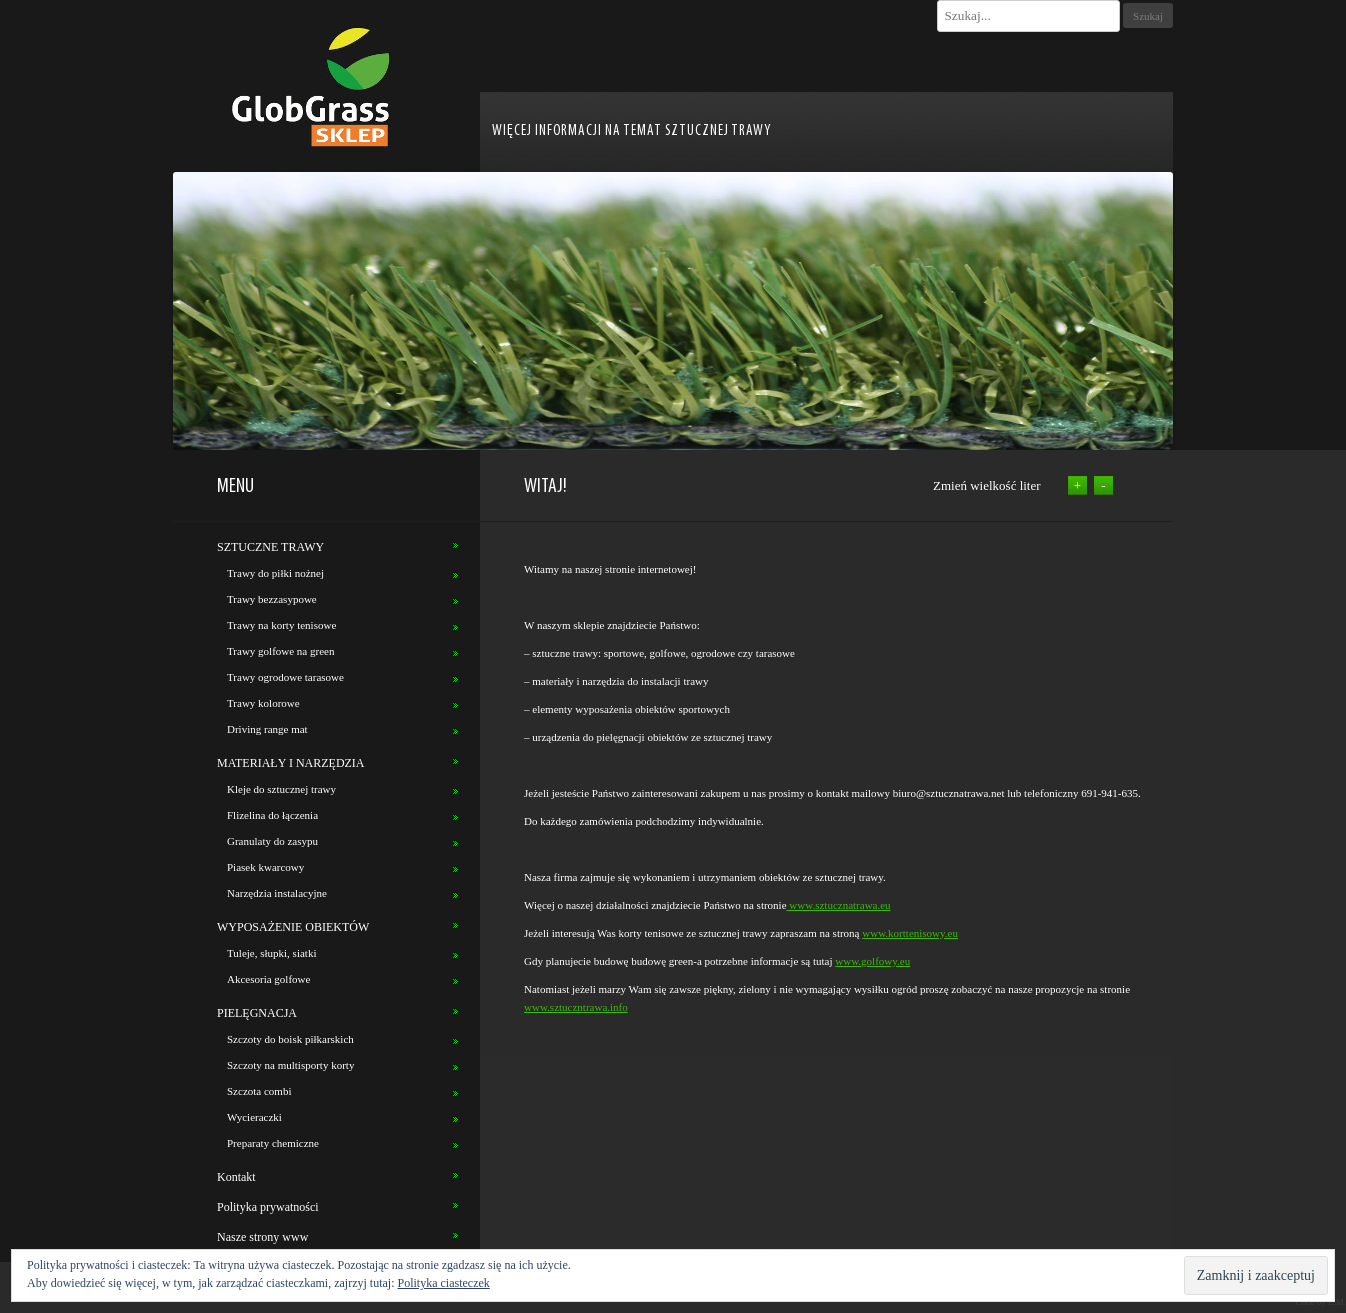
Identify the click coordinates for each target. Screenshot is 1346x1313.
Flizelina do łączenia (272, 815)
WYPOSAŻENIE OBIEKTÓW (293, 927)
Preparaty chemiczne (273, 1143)
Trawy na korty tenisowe (281, 625)
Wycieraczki (254, 1117)
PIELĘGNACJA (257, 1013)
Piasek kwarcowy (265, 867)
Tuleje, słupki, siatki (271, 953)
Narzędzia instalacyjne (277, 893)
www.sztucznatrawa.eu (839, 905)
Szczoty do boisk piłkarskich (290, 1039)
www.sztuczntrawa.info (576, 1007)
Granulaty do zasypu (272, 841)
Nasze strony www (262, 1237)
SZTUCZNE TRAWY (270, 547)
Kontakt (236, 1177)
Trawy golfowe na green (280, 651)
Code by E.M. (1321, 1302)
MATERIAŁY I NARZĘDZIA (291, 763)
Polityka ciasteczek (444, 1283)
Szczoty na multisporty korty (290, 1065)
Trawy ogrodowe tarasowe (285, 677)
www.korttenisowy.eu (910, 933)
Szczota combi (259, 1091)
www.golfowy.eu (872, 961)
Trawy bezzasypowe (272, 599)
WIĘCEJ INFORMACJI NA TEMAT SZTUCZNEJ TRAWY (631, 131)
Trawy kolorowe (263, 703)
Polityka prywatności (268, 1207)
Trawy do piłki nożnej (275, 573)
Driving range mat (267, 729)
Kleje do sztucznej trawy (281, 789)
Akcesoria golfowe (268, 979)
